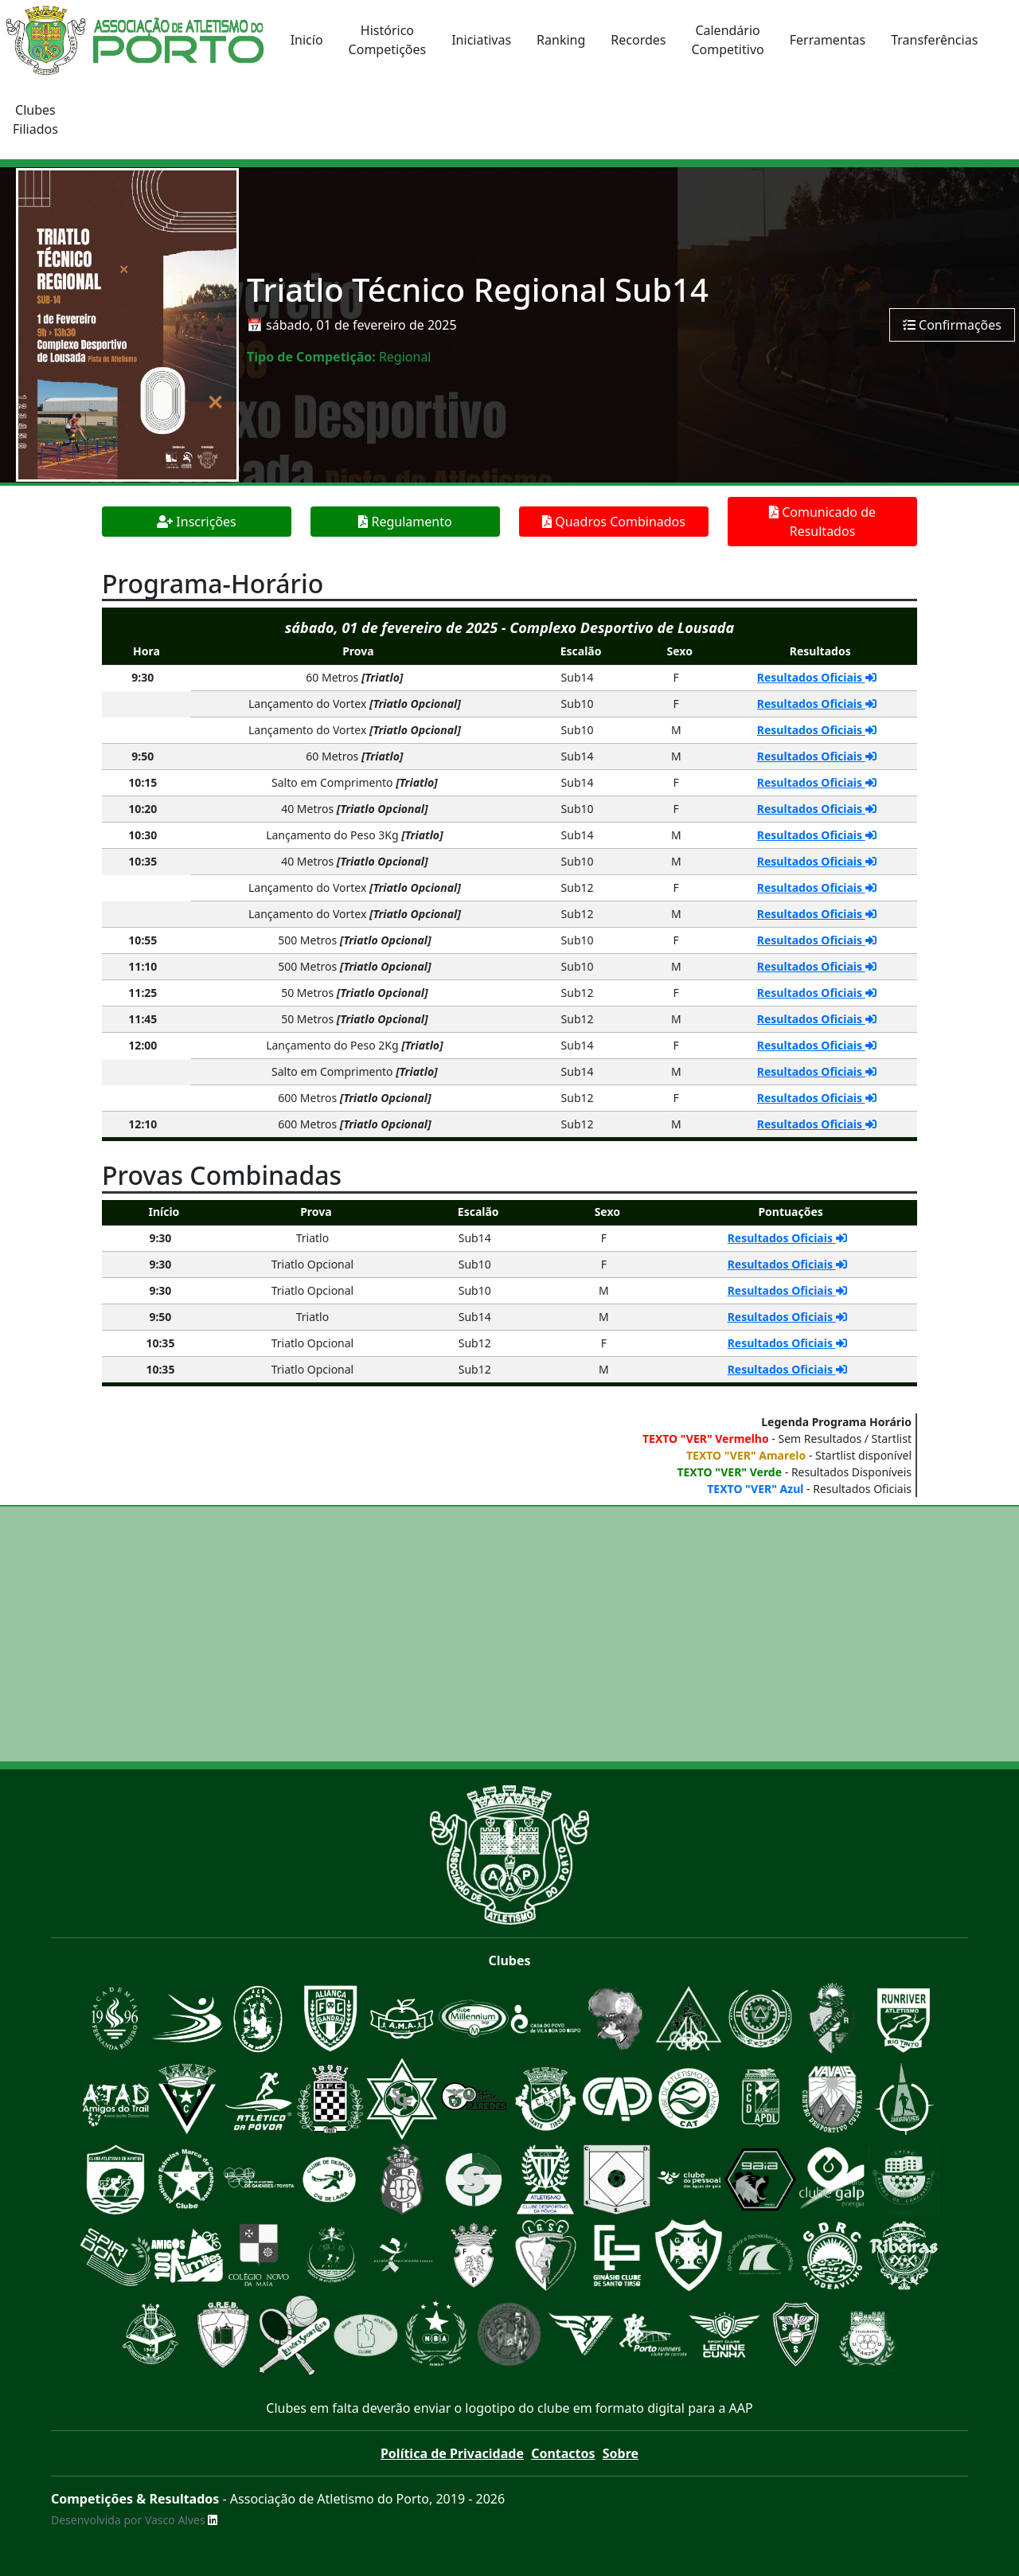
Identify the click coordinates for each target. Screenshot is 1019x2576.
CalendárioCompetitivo (727, 39)
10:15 (142, 782)
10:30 (142, 834)
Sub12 (577, 887)
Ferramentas (828, 40)
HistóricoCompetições (388, 39)
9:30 (142, 677)
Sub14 (577, 677)
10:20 (142, 808)
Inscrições (196, 521)
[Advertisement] (509, 1634)
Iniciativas (481, 40)
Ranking (561, 40)
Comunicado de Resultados (822, 521)
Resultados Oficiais (816, 677)
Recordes (638, 40)
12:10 (142, 1124)
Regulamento (404, 521)
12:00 (142, 1045)
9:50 (142, 756)
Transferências (934, 40)
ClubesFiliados (35, 119)
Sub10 (577, 703)
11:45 (142, 1018)
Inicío (307, 40)
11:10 (142, 966)
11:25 (142, 992)
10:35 (142, 861)
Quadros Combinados (613, 521)
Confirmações (952, 325)
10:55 (142, 940)
